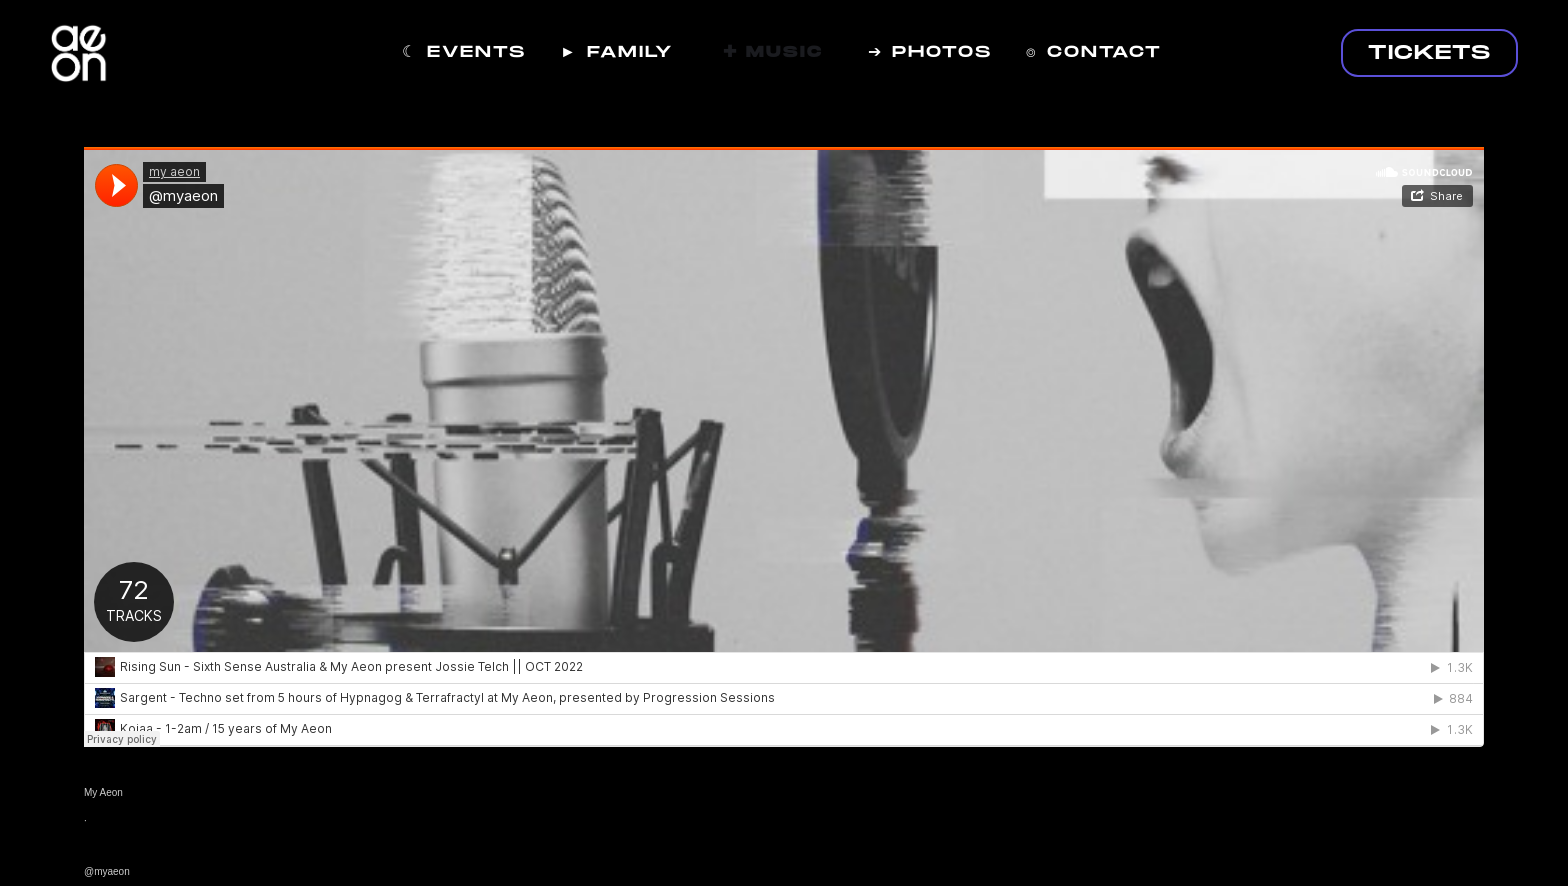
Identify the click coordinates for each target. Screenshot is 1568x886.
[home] (79, 64)
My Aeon (103, 792)
